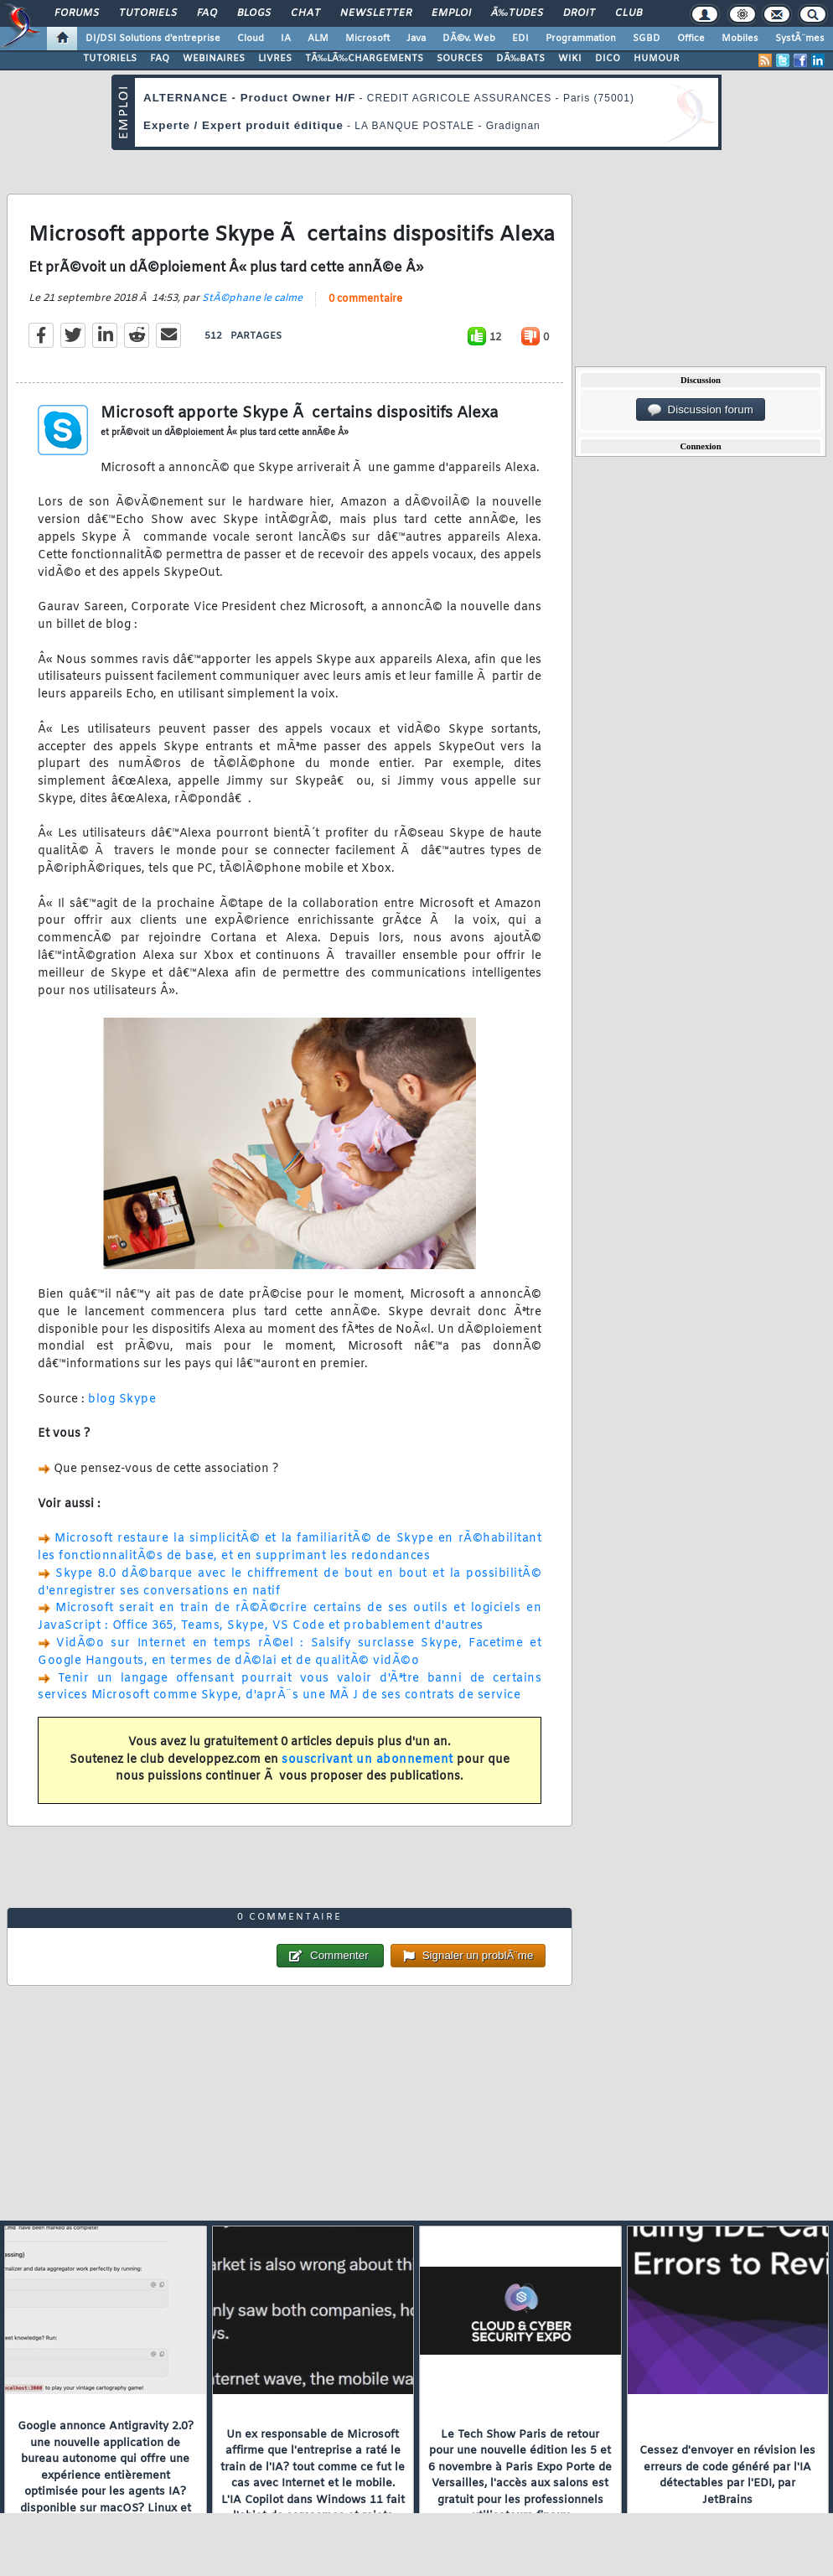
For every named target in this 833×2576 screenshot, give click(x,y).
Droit (579, 13)
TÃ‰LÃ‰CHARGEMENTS (364, 59)
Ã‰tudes (517, 13)
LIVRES (275, 59)
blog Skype (122, 1399)
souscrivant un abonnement (367, 1760)
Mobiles (740, 38)
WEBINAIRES (214, 59)
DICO (607, 59)
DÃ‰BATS (520, 59)
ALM (318, 38)
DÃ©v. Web (468, 38)
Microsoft (367, 38)
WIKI (570, 59)
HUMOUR (657, 59)
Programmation (581, 38)
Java (416, 38)
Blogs (253, 13)
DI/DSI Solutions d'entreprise (152, 38)
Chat (305, 13)
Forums (77, 13)
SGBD (646, 38)
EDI (520, 38)
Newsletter (376, 13)
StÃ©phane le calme (252, 298)
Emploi (451, 13)
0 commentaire (365, 299)
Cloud (250, 38)
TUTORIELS (110, 59)
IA (286, 38)
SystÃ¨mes (800, 38)
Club (628, 13)
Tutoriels (147, 13)
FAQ (207, 13)
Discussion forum (700, 410)
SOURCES (460, 59)
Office (691, 38)
